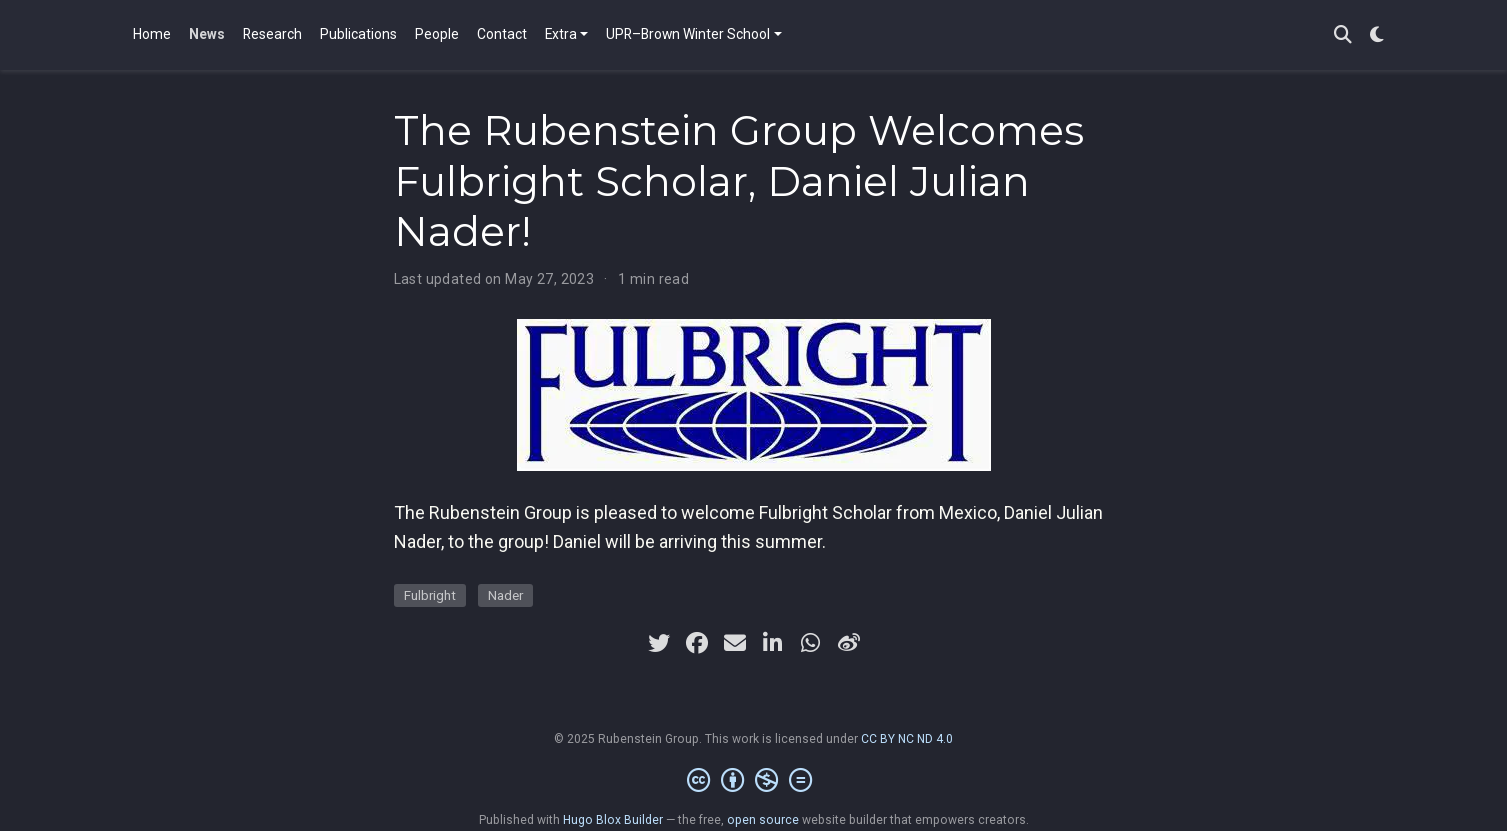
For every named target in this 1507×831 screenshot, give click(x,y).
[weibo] (849, 643)
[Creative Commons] (753, 781)
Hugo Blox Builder (613, 820)
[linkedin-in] (773, 643)
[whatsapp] (811, 643)
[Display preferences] (1377, 35)
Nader (505, 595)
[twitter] (659, 643)
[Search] (1343, 35)
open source (763, 820)
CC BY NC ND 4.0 (907, 739)
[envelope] (735, 643)
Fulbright (430, 595)
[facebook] (697, 643)
